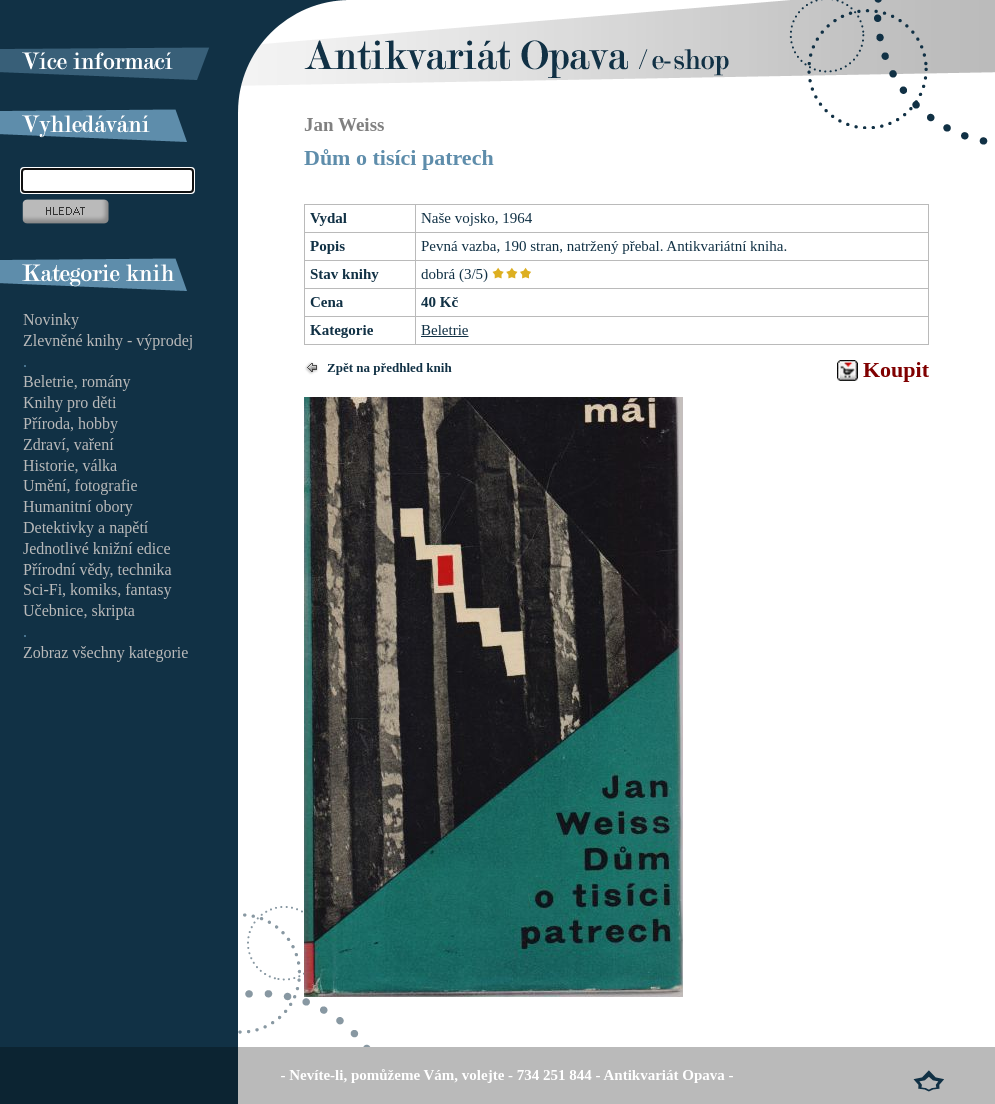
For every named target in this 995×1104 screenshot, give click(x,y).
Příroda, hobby (70, 423)
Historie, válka (70, 465)
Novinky (51, 319)
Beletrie (444, 330)
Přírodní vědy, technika (97, 569)
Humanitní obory (78, 506)
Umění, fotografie (80, 485)
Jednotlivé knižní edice (97, 548)
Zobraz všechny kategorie (105, 652)
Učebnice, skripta (79, 610)
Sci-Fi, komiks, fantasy (97, 589)
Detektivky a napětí (85, 527)
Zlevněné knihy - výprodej (108, 340)
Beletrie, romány (77, 381)
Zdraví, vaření (68, 444)
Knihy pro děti (69, 402)
